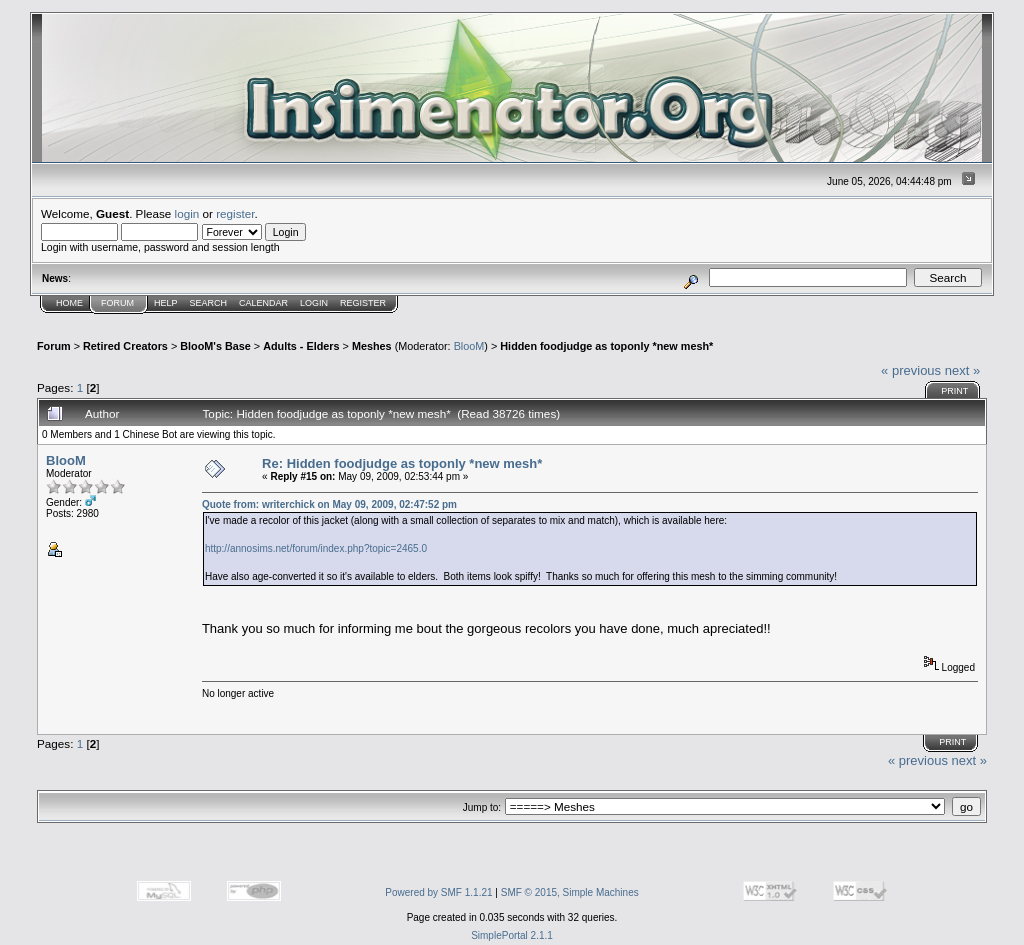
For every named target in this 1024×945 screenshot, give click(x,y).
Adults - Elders (301, 346)
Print (954, 391)
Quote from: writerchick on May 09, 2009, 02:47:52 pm (329, 504)
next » (962, 370)
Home (69, 303)
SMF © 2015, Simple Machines (570, 892)
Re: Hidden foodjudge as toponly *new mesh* (402, 463)
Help (166, 303)
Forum (117, 303)
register (235, 213)
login (187, 213)
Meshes (372, 346)
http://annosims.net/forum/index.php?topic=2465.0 (316, 548)
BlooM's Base (215, 346)
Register (363, 303)
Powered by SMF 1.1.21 (438, 892)
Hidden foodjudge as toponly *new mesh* (606, 346)
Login (314, 303)
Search (209, 303)
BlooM (469, 346)
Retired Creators (125, 346)
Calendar (263, 303)
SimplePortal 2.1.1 (512, 935)
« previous (911, 370)
